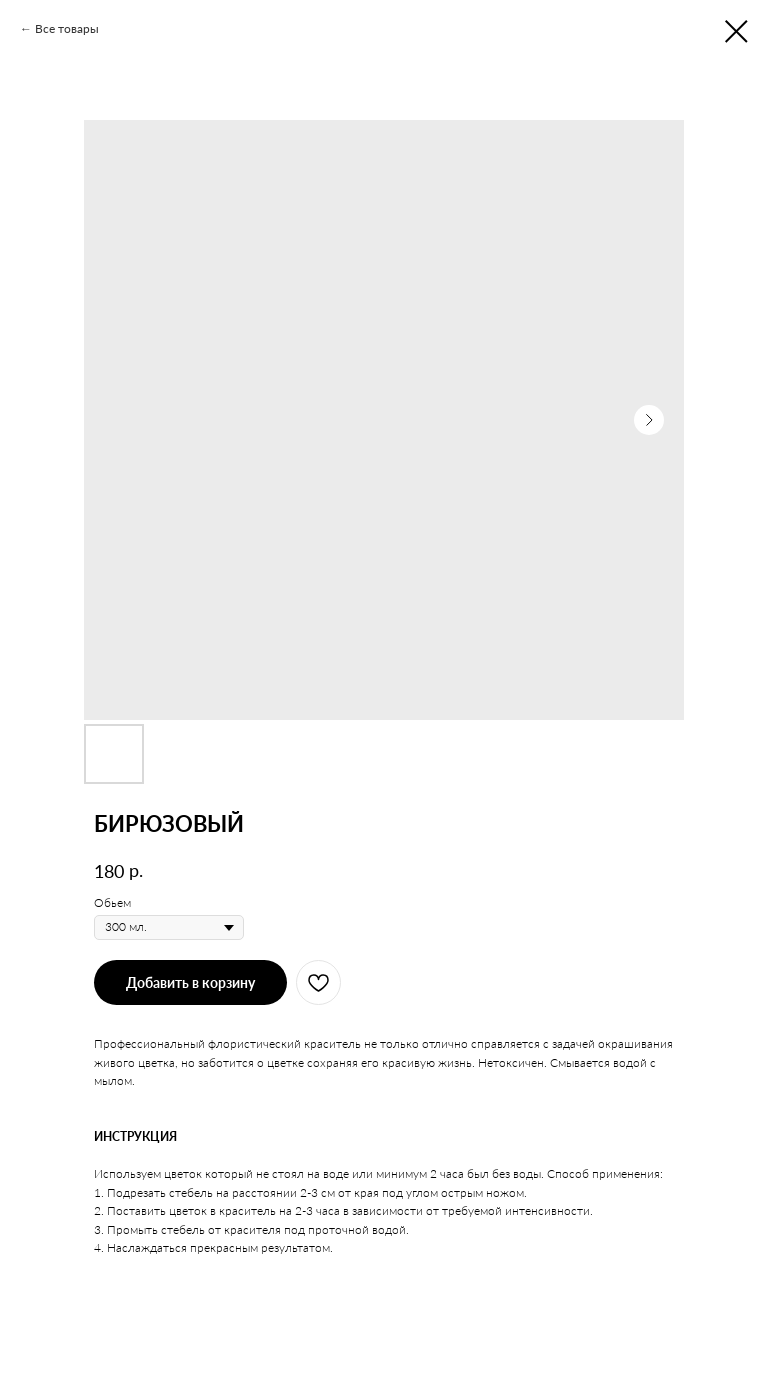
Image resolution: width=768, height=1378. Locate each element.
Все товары (67, 28)
